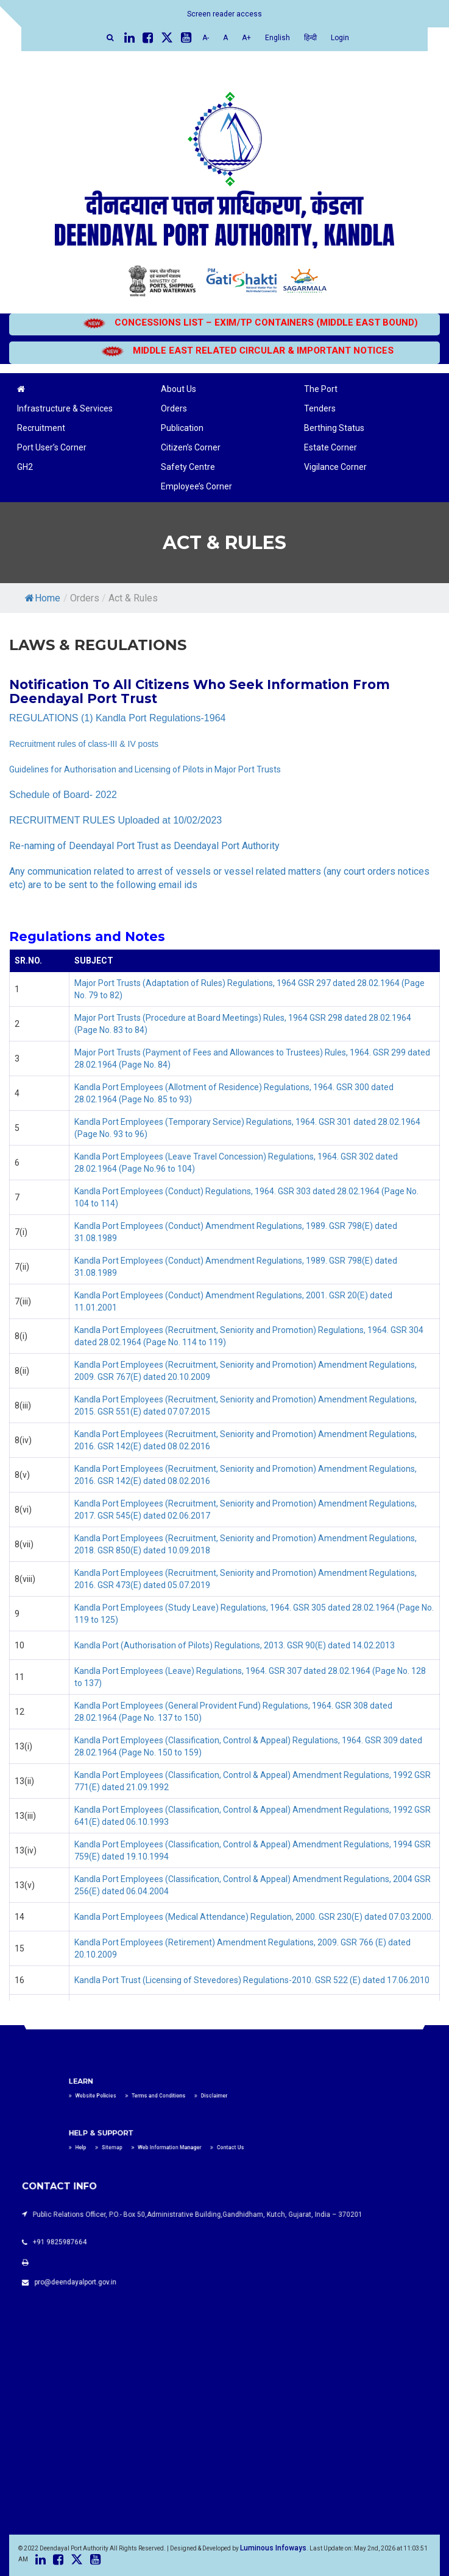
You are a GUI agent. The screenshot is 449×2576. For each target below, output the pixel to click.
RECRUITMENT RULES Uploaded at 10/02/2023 (115, 820)
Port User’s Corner (52, 447)
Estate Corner (330, 447)
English (277, 37)
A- (205, 37)
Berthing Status (334, 428)
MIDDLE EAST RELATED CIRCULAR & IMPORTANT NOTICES (262, 350)
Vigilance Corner (335, 467)
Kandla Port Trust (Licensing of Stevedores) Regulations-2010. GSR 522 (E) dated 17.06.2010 (252, 1980)
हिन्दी (310, 37)
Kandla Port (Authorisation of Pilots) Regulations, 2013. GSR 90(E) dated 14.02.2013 (234, 1645)
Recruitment (41, 428)
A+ (246, 37)
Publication (182, 428)
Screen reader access (224, 14)
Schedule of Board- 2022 (63, 794)
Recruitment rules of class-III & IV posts (83, 744)
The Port (321, 389)
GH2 (25, 467)
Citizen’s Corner (191, 447)
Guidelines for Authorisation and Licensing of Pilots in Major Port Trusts (145, 769)
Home (42, 598)
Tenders (320, 408)
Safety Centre (188, 467)
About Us (178, 389)
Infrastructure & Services (65, 408)
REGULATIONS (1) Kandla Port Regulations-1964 (117, 718)
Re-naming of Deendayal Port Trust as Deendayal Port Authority (144, 846)
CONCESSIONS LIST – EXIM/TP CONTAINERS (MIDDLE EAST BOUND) (265, 322)
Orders (174, 408)
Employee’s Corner (196, 486)
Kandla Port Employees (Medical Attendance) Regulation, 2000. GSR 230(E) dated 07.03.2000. (253, 1917)
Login (340, 37)
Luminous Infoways (273, 2548)
